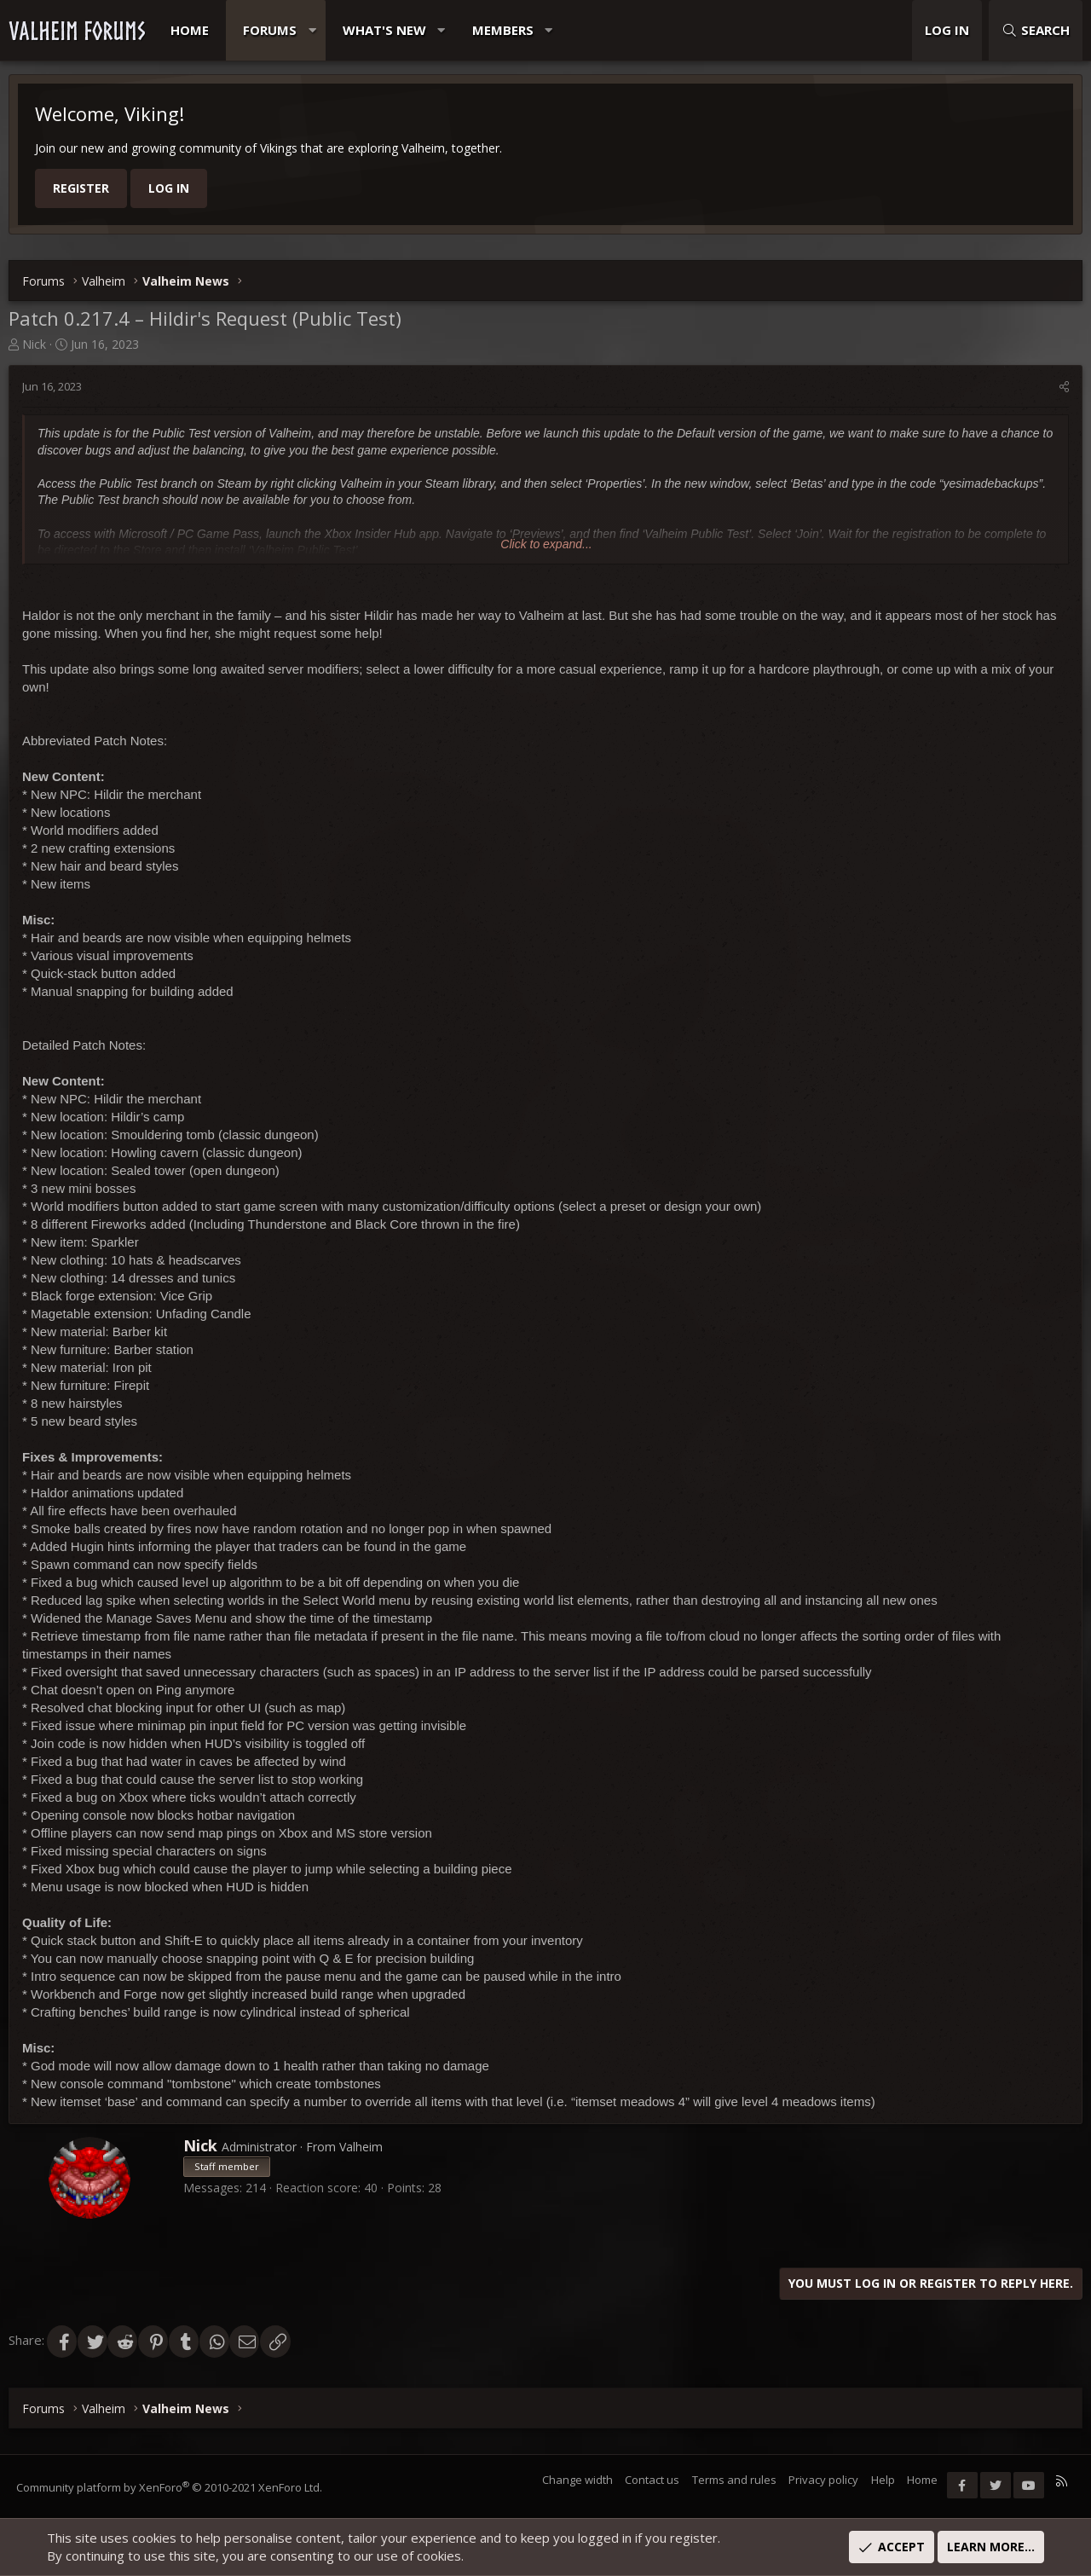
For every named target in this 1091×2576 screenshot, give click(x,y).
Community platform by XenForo (170, 2487)
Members (503, 29)
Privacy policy (822, 2479)
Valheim (361, 2147)
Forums (270, 29)
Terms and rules (733, 2479)
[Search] (1035, 30)
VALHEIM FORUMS (77, 30)
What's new (384, 29)
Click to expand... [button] (546, 544)
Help (882, 2479)
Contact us (651, 2479)
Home (189, 29)
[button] (312, 30)
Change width (576, 2479)
